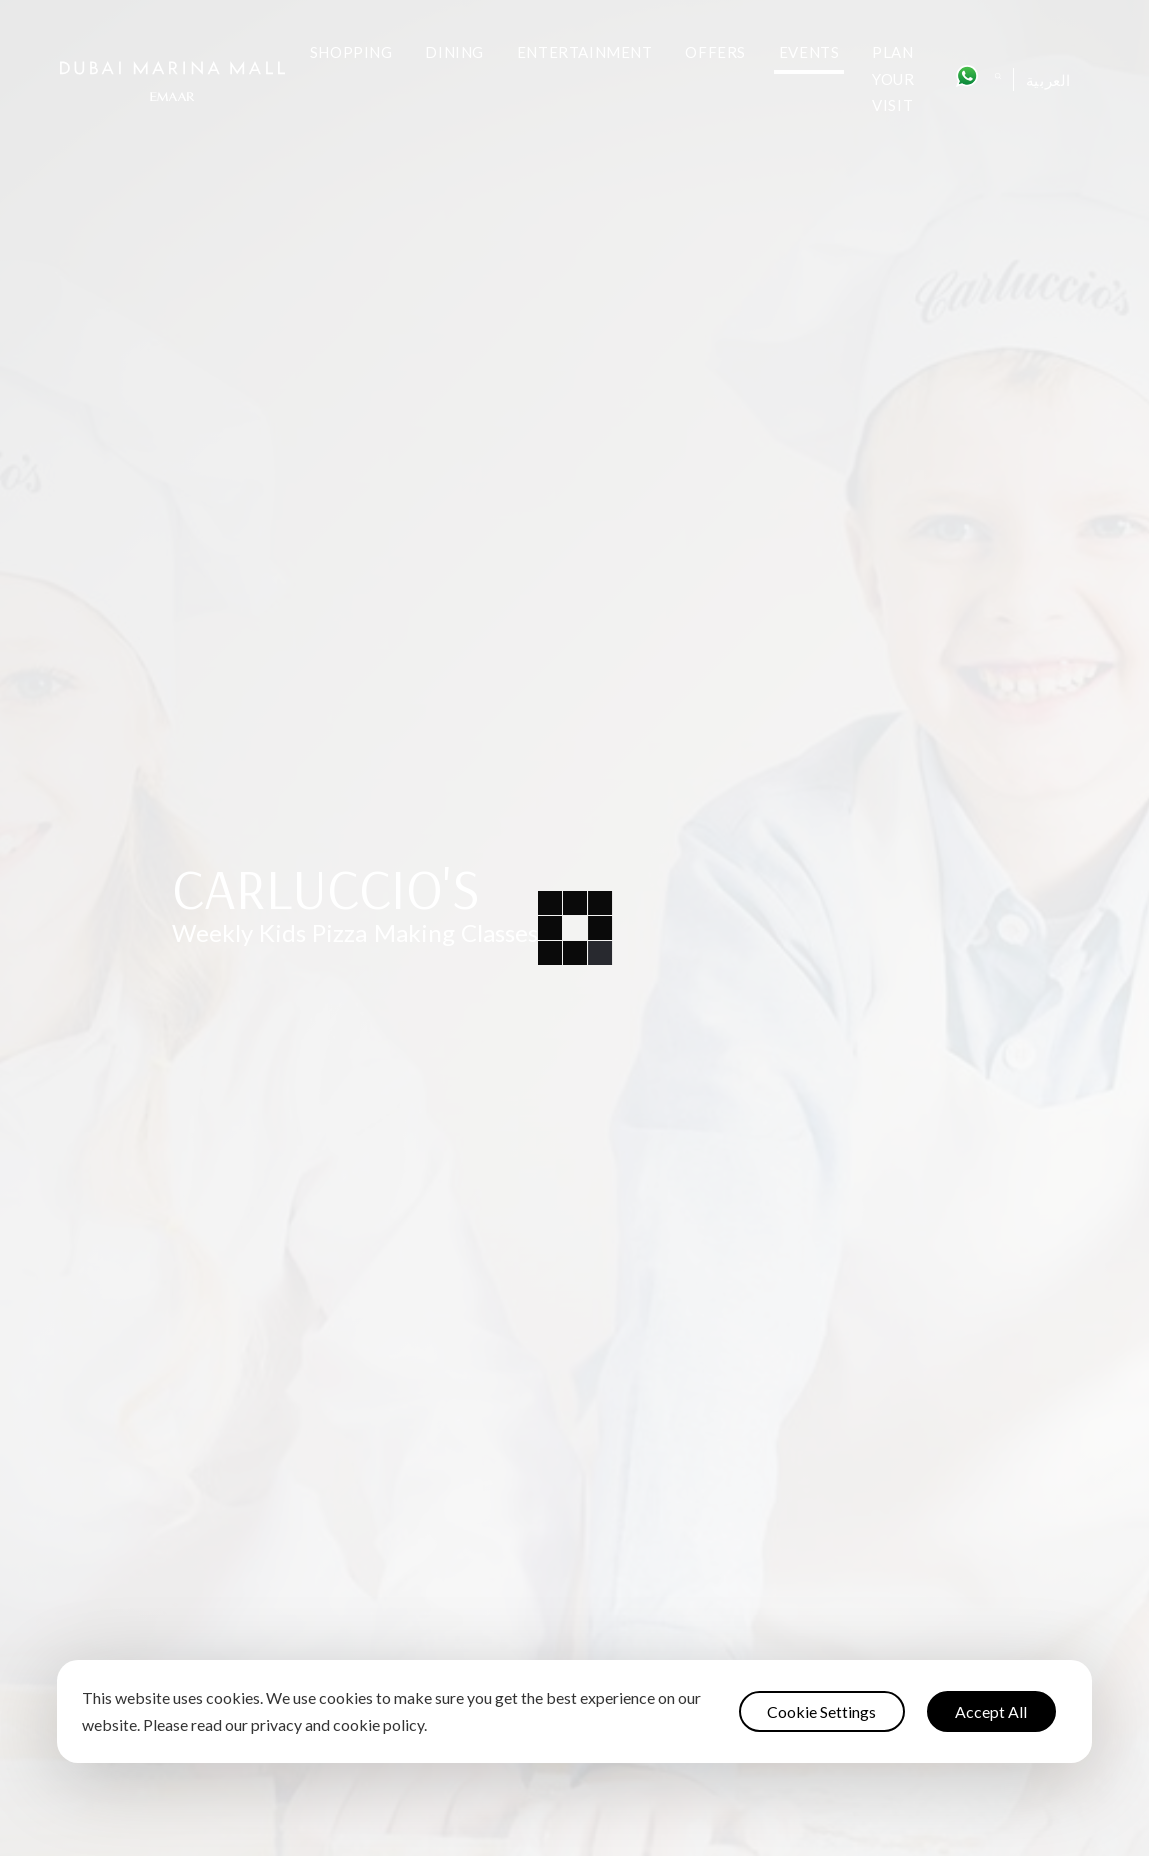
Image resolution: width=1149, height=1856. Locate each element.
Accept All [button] (991, 1711)
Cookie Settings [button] (821, 1711)
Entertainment (585, 52)
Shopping (351, 52)
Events (809, 52)
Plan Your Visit (893, 78)
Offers (715, 52)
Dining (454, 52)
